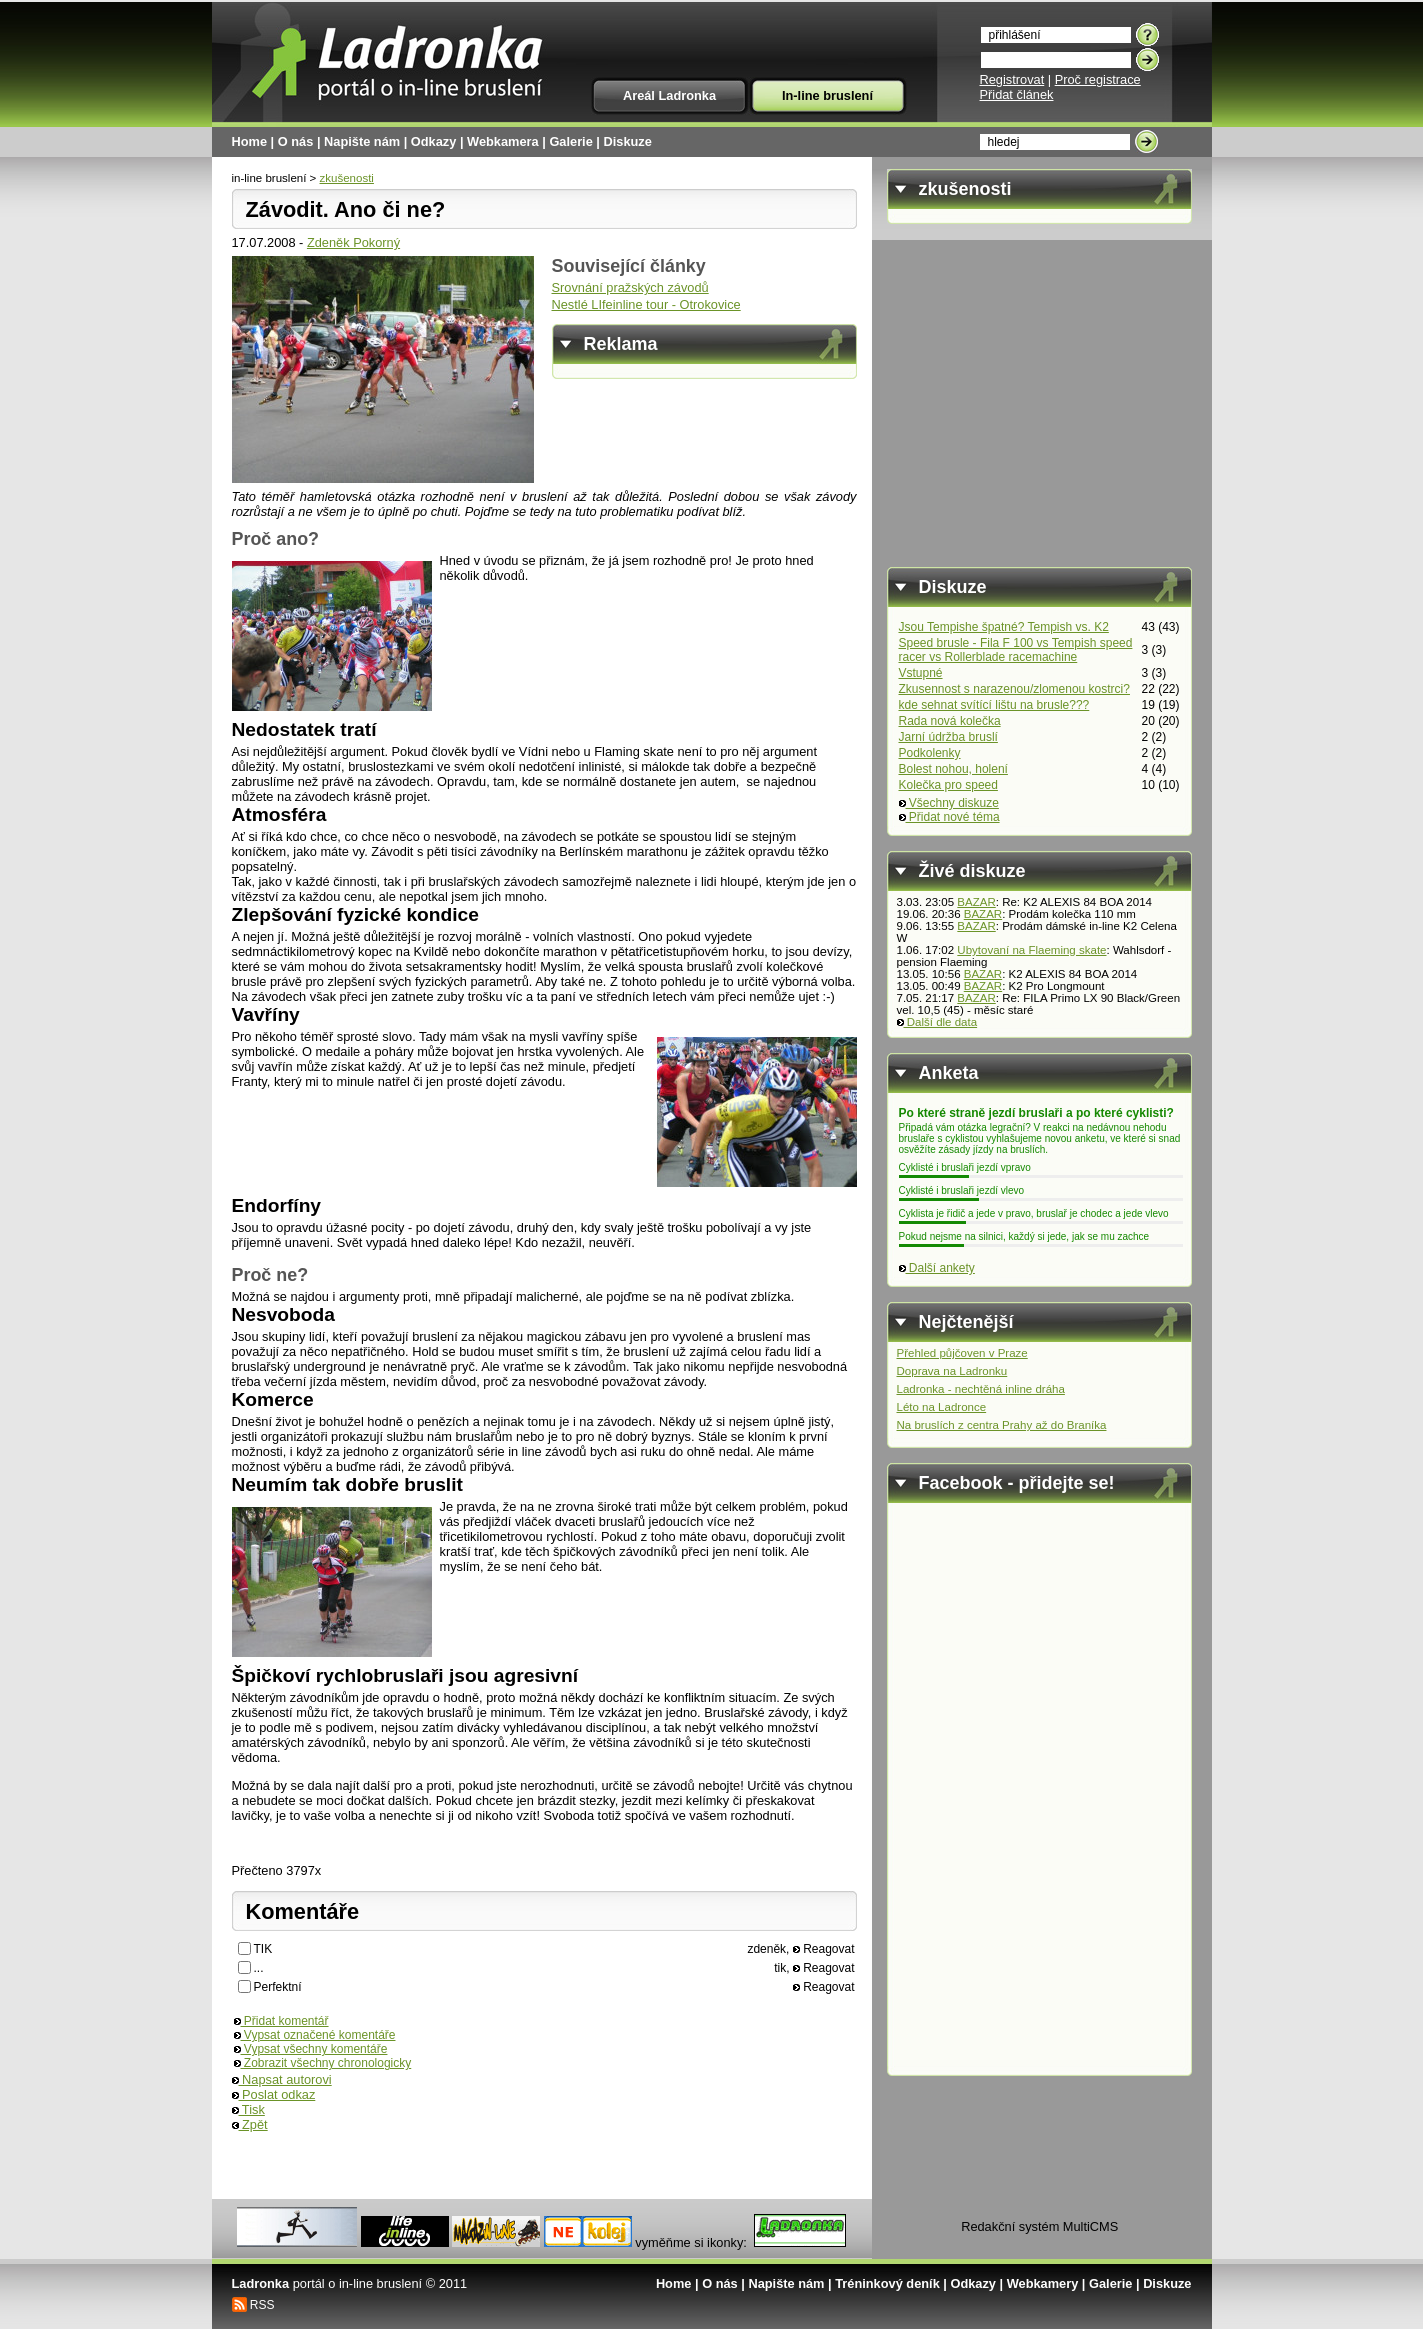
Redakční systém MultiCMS (1039, 2226)
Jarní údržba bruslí (948, 737)
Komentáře (303, 1911)
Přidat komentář (281, 2021)
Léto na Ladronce (942, 1407)
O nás (296, 141)
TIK (263, 1949)
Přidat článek (1017, 94)
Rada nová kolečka (950, 721)
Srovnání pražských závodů (630, 287)
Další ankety (937, 1268)
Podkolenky (930, 753)
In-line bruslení (827, 95)
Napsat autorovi (282, 2079)
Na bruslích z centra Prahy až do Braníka (1002, 1425)
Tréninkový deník (887, 2283)
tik (780, 1968)
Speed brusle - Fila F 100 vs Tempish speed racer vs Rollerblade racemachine (1016, 650)
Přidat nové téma (949, 817)
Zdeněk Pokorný (353, 242)
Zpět (250, 2124)
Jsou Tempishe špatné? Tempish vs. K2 (1004, 627)
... (259, 1968)
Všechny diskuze (949, 803)
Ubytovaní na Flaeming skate (1031, 950)
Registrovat (1012, 79)
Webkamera (503, 141)
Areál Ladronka (669, 95)
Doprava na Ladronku (952, 1371)
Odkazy (434, 141)
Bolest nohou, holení (953, 769)
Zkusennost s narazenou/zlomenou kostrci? (1014, 689)
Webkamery (1043, 2283)
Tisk (248, 2109)
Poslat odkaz (274, 2094)
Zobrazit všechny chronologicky (323, 2063)
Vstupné (921, 673)
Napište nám (362, 141)
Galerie (570, 141)
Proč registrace (1098, 79)
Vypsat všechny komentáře (311, 2049)
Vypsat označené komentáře (315, 2035)
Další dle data (937, 1022)
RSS (262, 2305)
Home (250, 141)
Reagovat (824, 1949)
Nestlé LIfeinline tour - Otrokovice (646, 304)
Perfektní (278, 1987)
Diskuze (628, 141)
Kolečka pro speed (948, 785)
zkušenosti (347, 178)
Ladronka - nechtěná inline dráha (981, 1389)
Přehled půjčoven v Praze (962, 1353)
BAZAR (976, 902)
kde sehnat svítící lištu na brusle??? (994, 705)
